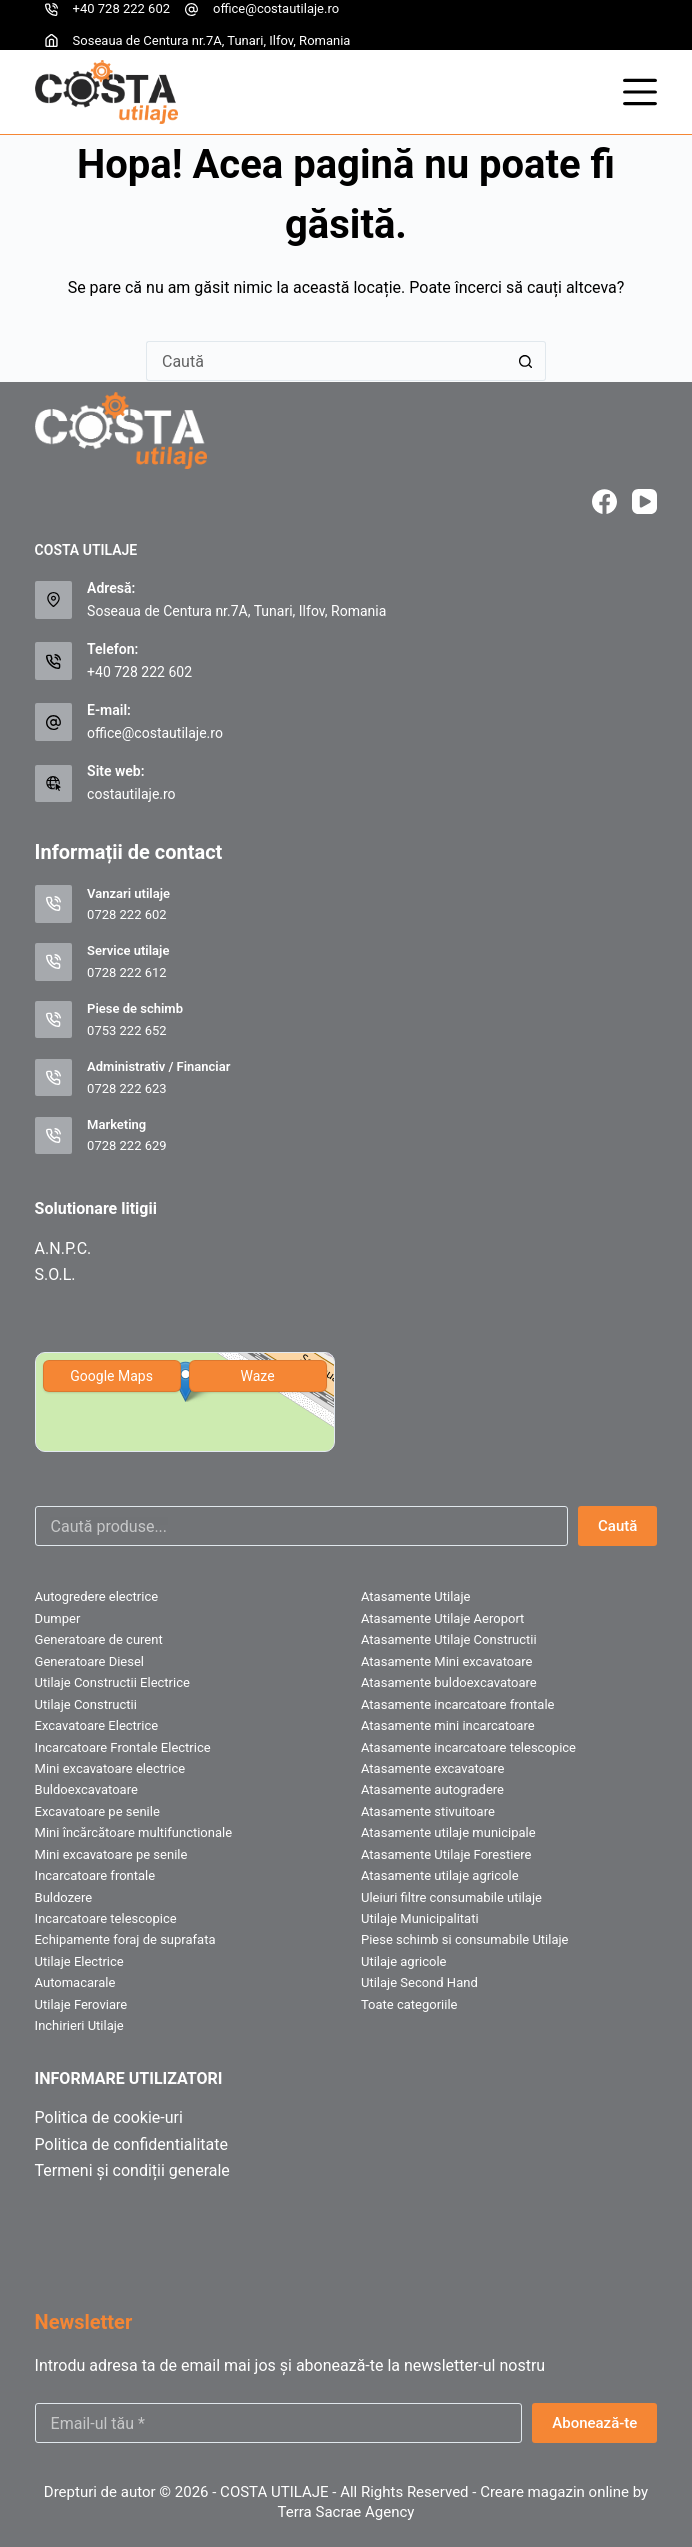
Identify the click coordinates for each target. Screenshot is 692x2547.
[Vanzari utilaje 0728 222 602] (54, 904)
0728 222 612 (127, 972)
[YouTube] (644, 501)
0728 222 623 (127, 1088)
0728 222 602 (127, 914)
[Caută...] (326, 361)
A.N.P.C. (63, 1248)
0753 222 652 (127, 1030)
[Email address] (279, 2423)
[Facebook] (604, 501)
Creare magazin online (554, 2492)
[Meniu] (640, 92)
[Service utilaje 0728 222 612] (54, 962)
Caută (617, 1526)
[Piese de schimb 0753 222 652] (54, 1020)
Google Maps (111, 1376)
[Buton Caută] (526, 361)
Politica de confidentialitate (131, 2144)
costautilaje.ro (131, 794)
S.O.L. (55, 1274)
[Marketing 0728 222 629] (54, 1136)
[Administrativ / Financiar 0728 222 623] (54, 1078)
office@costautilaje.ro (276, 8)
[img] (185, 1402)
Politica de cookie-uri (109, 2117)
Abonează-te (594, 2423)
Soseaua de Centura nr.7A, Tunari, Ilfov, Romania (212, 40)
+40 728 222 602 (121, 8)
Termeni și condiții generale (132, 2170)
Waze (258, 1376)
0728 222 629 (127, 1145)
